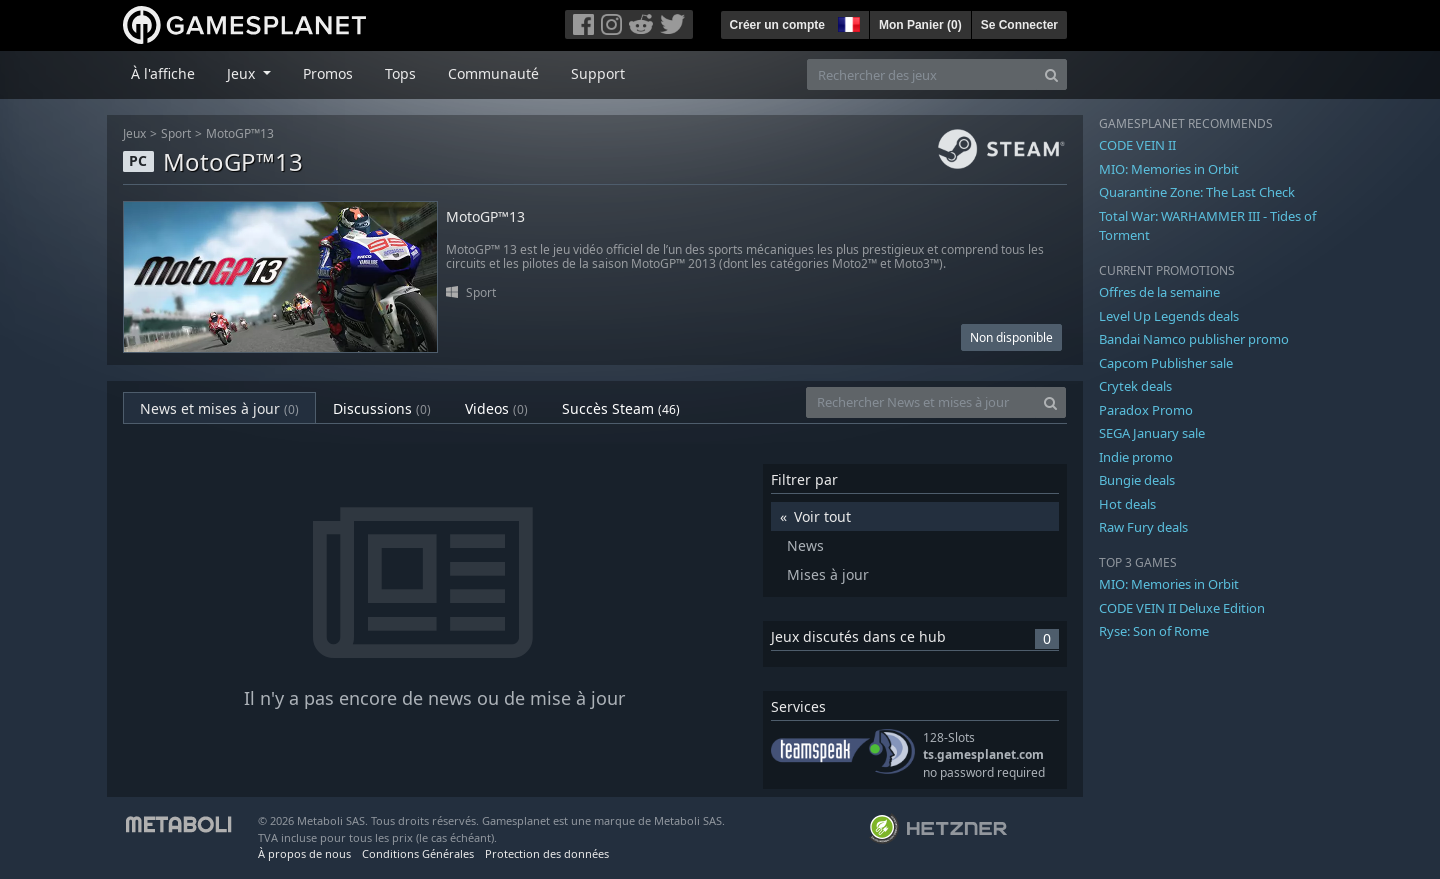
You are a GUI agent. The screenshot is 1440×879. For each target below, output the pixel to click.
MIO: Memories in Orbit (1169, 169)
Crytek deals (1135, 386)
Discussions (382, 408)
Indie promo (1136, 457)
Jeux (134, 133)
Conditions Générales (418, 853)
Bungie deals (1137, 480)
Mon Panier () (920, 25)
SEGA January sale (1152, 433)
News (805, 545)
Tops (400, 73)
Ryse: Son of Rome (1154, 631)
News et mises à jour (219, 408)
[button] (847, 22)
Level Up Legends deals (1169, 316)
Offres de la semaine (1159, 292)
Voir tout (822, 516)
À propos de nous (304, 853)
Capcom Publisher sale (1166, 363)
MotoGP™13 (240, 133)
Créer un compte (777, 25)
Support (598, 73)
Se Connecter (1019, 25)
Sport (176, 133)
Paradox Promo (1146, 410)
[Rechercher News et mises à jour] (921, 402)
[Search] (1051, 74)
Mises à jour (828, 574)
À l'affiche (163, 73)
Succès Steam (621, 408)
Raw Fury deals (1143, 527)
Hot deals (1127, 504)
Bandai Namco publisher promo (1194, 339)
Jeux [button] (243, 73)
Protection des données (547, 853)
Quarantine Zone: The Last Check (1197, 192)
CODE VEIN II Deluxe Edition (1182, 608)
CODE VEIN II (1137, 145)
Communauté (493, 73)
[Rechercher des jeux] (922, 74)
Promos (328, 73)
